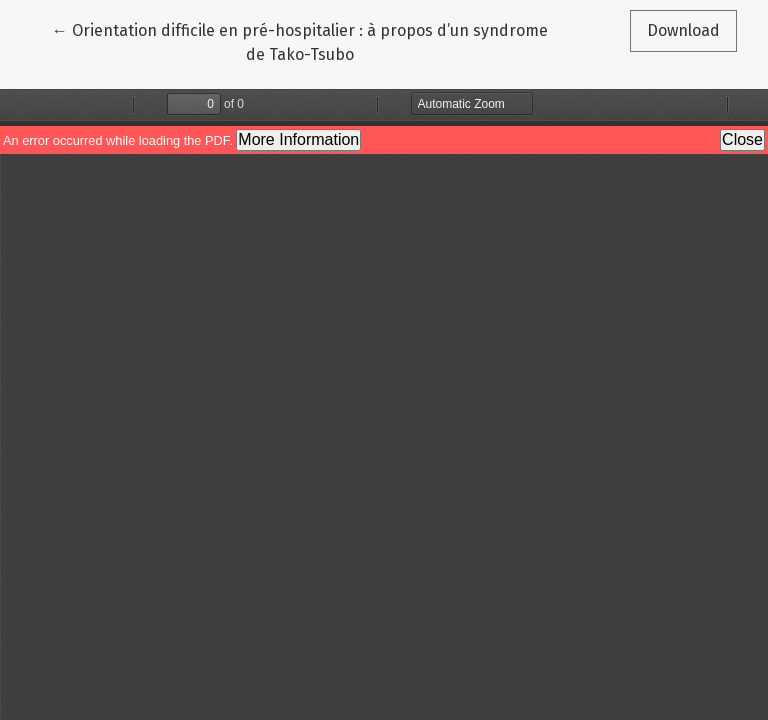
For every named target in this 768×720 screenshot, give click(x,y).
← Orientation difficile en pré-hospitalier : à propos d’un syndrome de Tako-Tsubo (300, 41)
